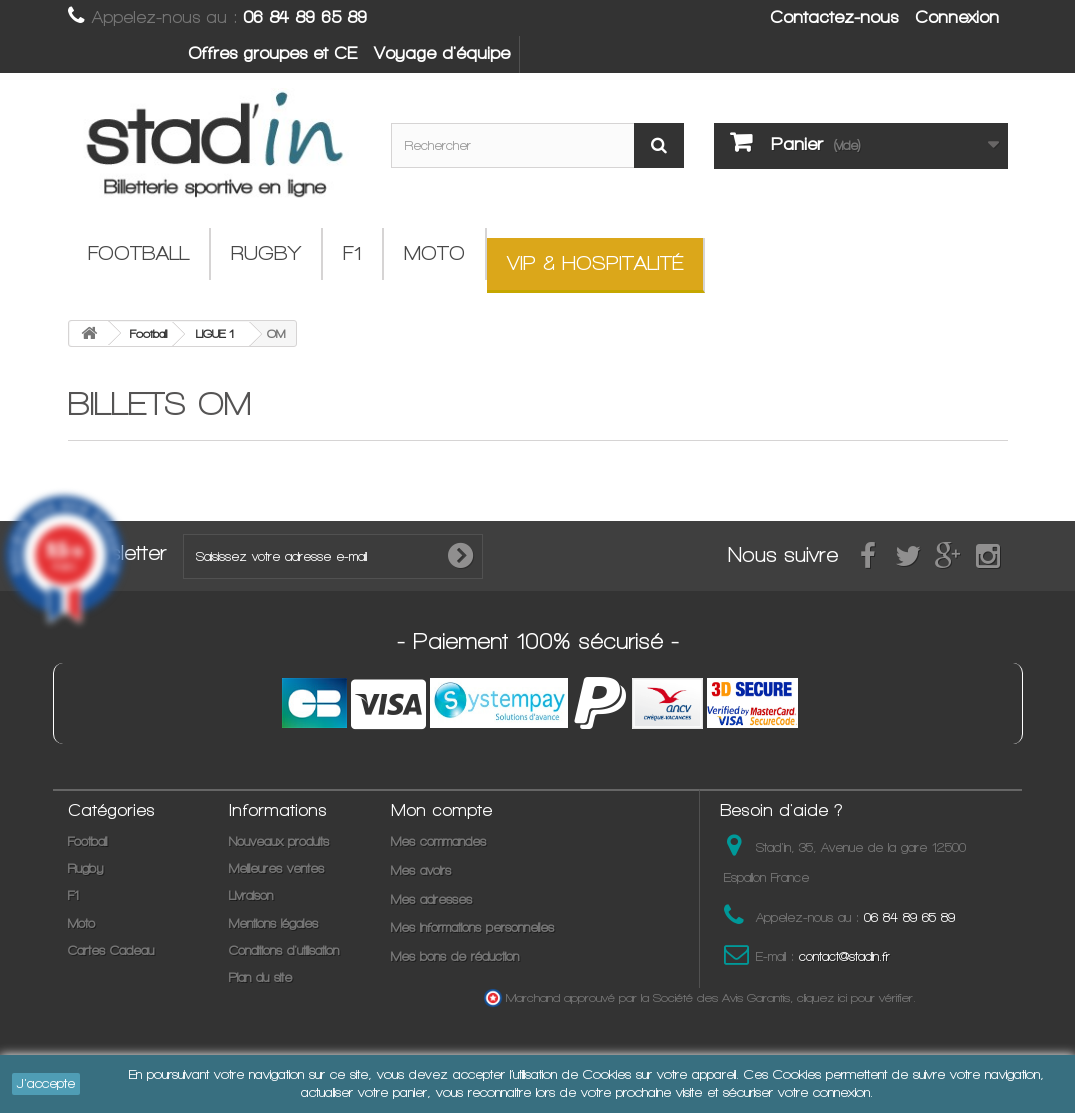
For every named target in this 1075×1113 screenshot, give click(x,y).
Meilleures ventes (276, 868)
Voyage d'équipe (442, 53)
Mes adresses (431, 899)
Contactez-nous (834, 17)
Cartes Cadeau (111, 950)
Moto (434, 253)
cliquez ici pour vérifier (855, 997)
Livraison (251, 895)
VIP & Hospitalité (595, 263)
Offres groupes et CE (272, 53)
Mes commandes (438, 841)
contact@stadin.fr (844, 956)
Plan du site (260, 977)
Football (138, 253)
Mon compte (441, 810)
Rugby (266, 253)
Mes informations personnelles (472, 927)
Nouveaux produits (279, 841)
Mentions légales (273, 923)
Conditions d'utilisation (284, 950)
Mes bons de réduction (455, 956)
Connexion (957, 17)
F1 (352, 253)
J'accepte (46, 1083)
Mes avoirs (421, 870)
